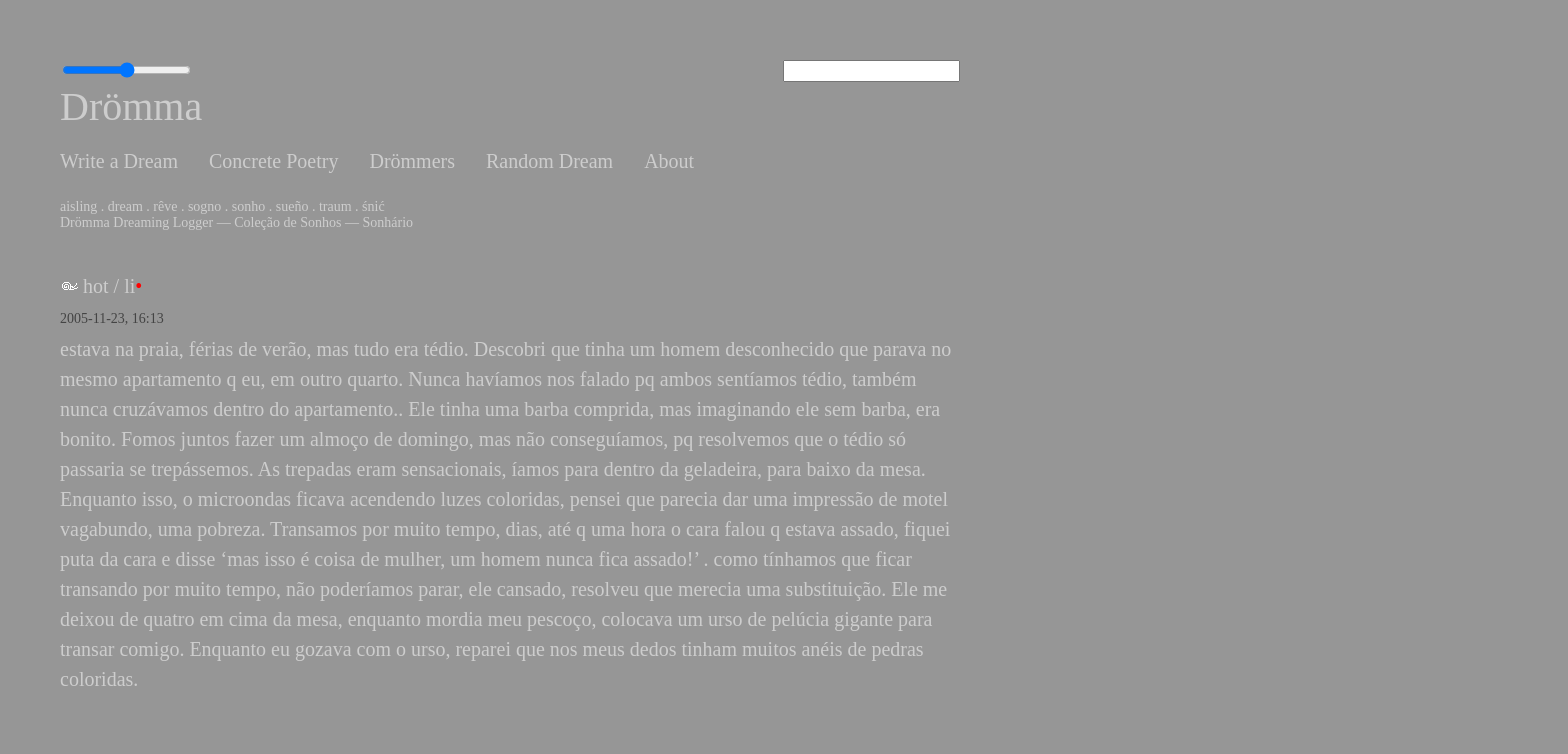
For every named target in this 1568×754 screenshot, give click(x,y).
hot (96, 286)
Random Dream (549, 161)
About (669, 161)
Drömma (131, 106)
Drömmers (412, 161)
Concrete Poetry (273, 161)
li (129, 286)
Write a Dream (119, 161)
